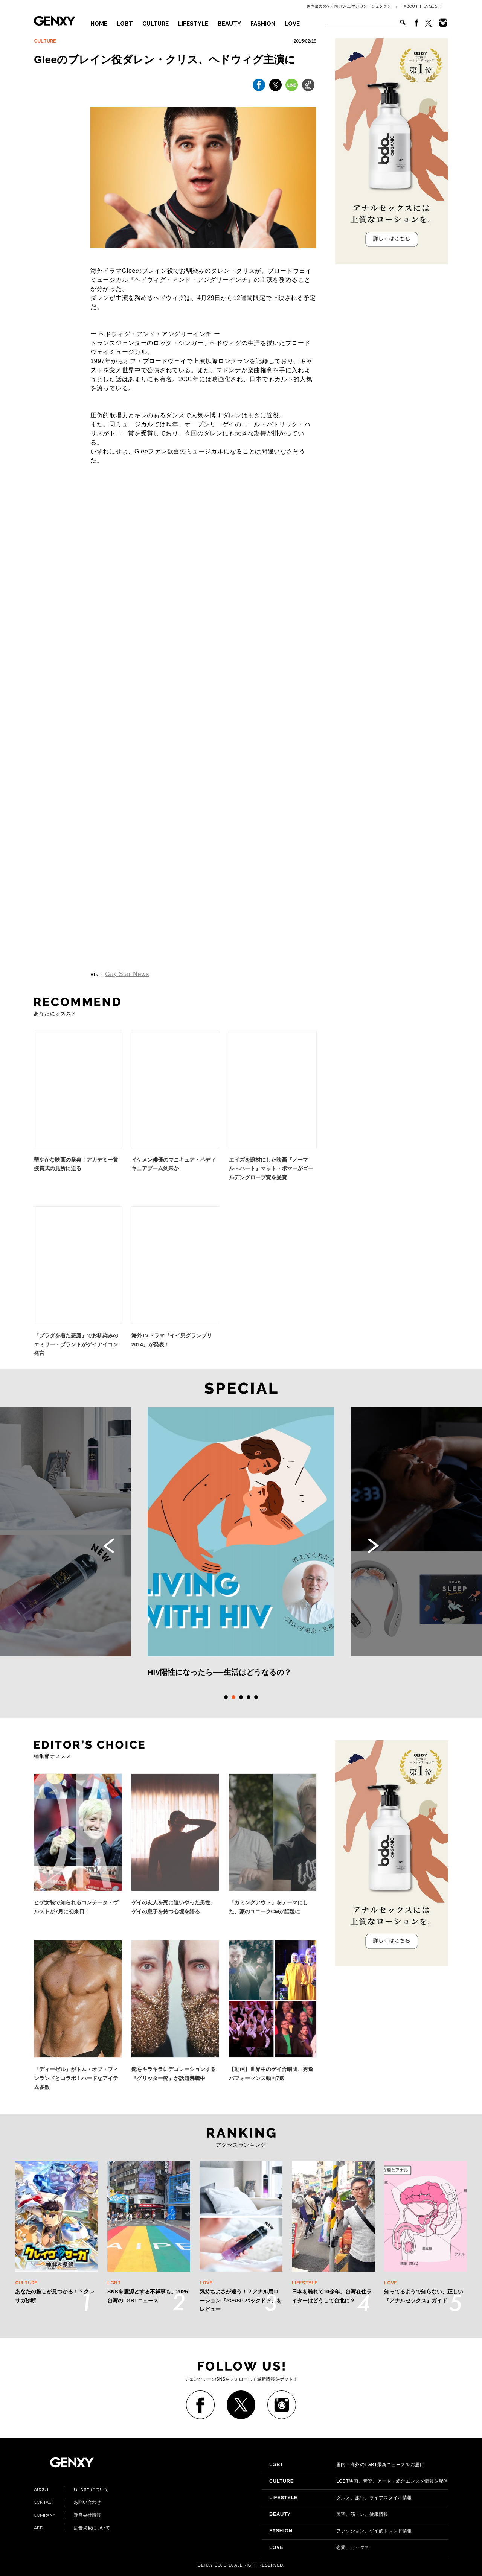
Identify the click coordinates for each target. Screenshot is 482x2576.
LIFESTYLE (193, 23)
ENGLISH (432, 6)
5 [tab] (256, 1697)
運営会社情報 (67, 2515)
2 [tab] (233, 1697)
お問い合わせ (67, 2502)
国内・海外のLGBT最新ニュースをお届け (346, 2464)
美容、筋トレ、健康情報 (328, 2514)
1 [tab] (226, 1697)
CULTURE (155, 23)
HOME (98, 23)
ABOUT (411, 6)
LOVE (292, 23)
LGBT (125, 23)
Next (373, 1545)
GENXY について (71, 2489)
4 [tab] (248, 1697)
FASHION (262, 23)
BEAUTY (229, 23)
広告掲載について (72, 2527)
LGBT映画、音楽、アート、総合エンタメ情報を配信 (358, 2481)
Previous (108, 1545)
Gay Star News (127, 974)
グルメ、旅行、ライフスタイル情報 (340, 2497)
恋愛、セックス (319, 2547)
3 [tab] (241, 1697)
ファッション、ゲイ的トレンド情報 (340, 2530)
